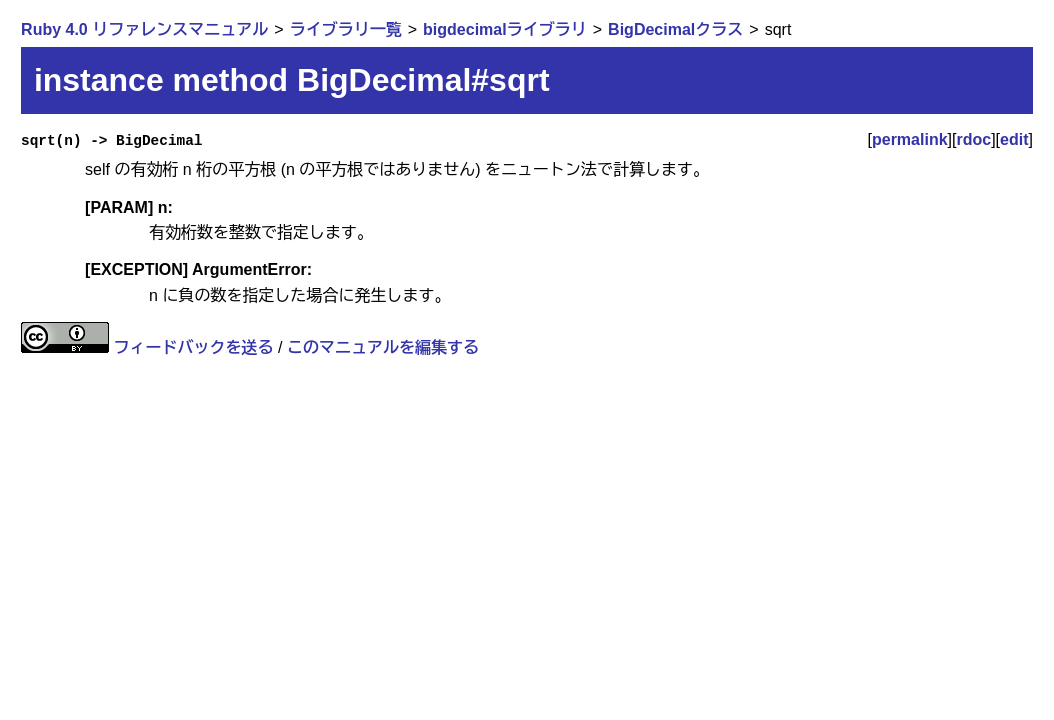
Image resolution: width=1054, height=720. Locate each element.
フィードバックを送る (194, 347)
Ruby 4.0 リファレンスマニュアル (144, 29)
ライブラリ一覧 (346, 29)
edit (1014, 139)
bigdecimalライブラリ (505, 29)
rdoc (973, 139)
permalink (910, 139)
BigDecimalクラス (675, 29)
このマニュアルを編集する (383, 347)
